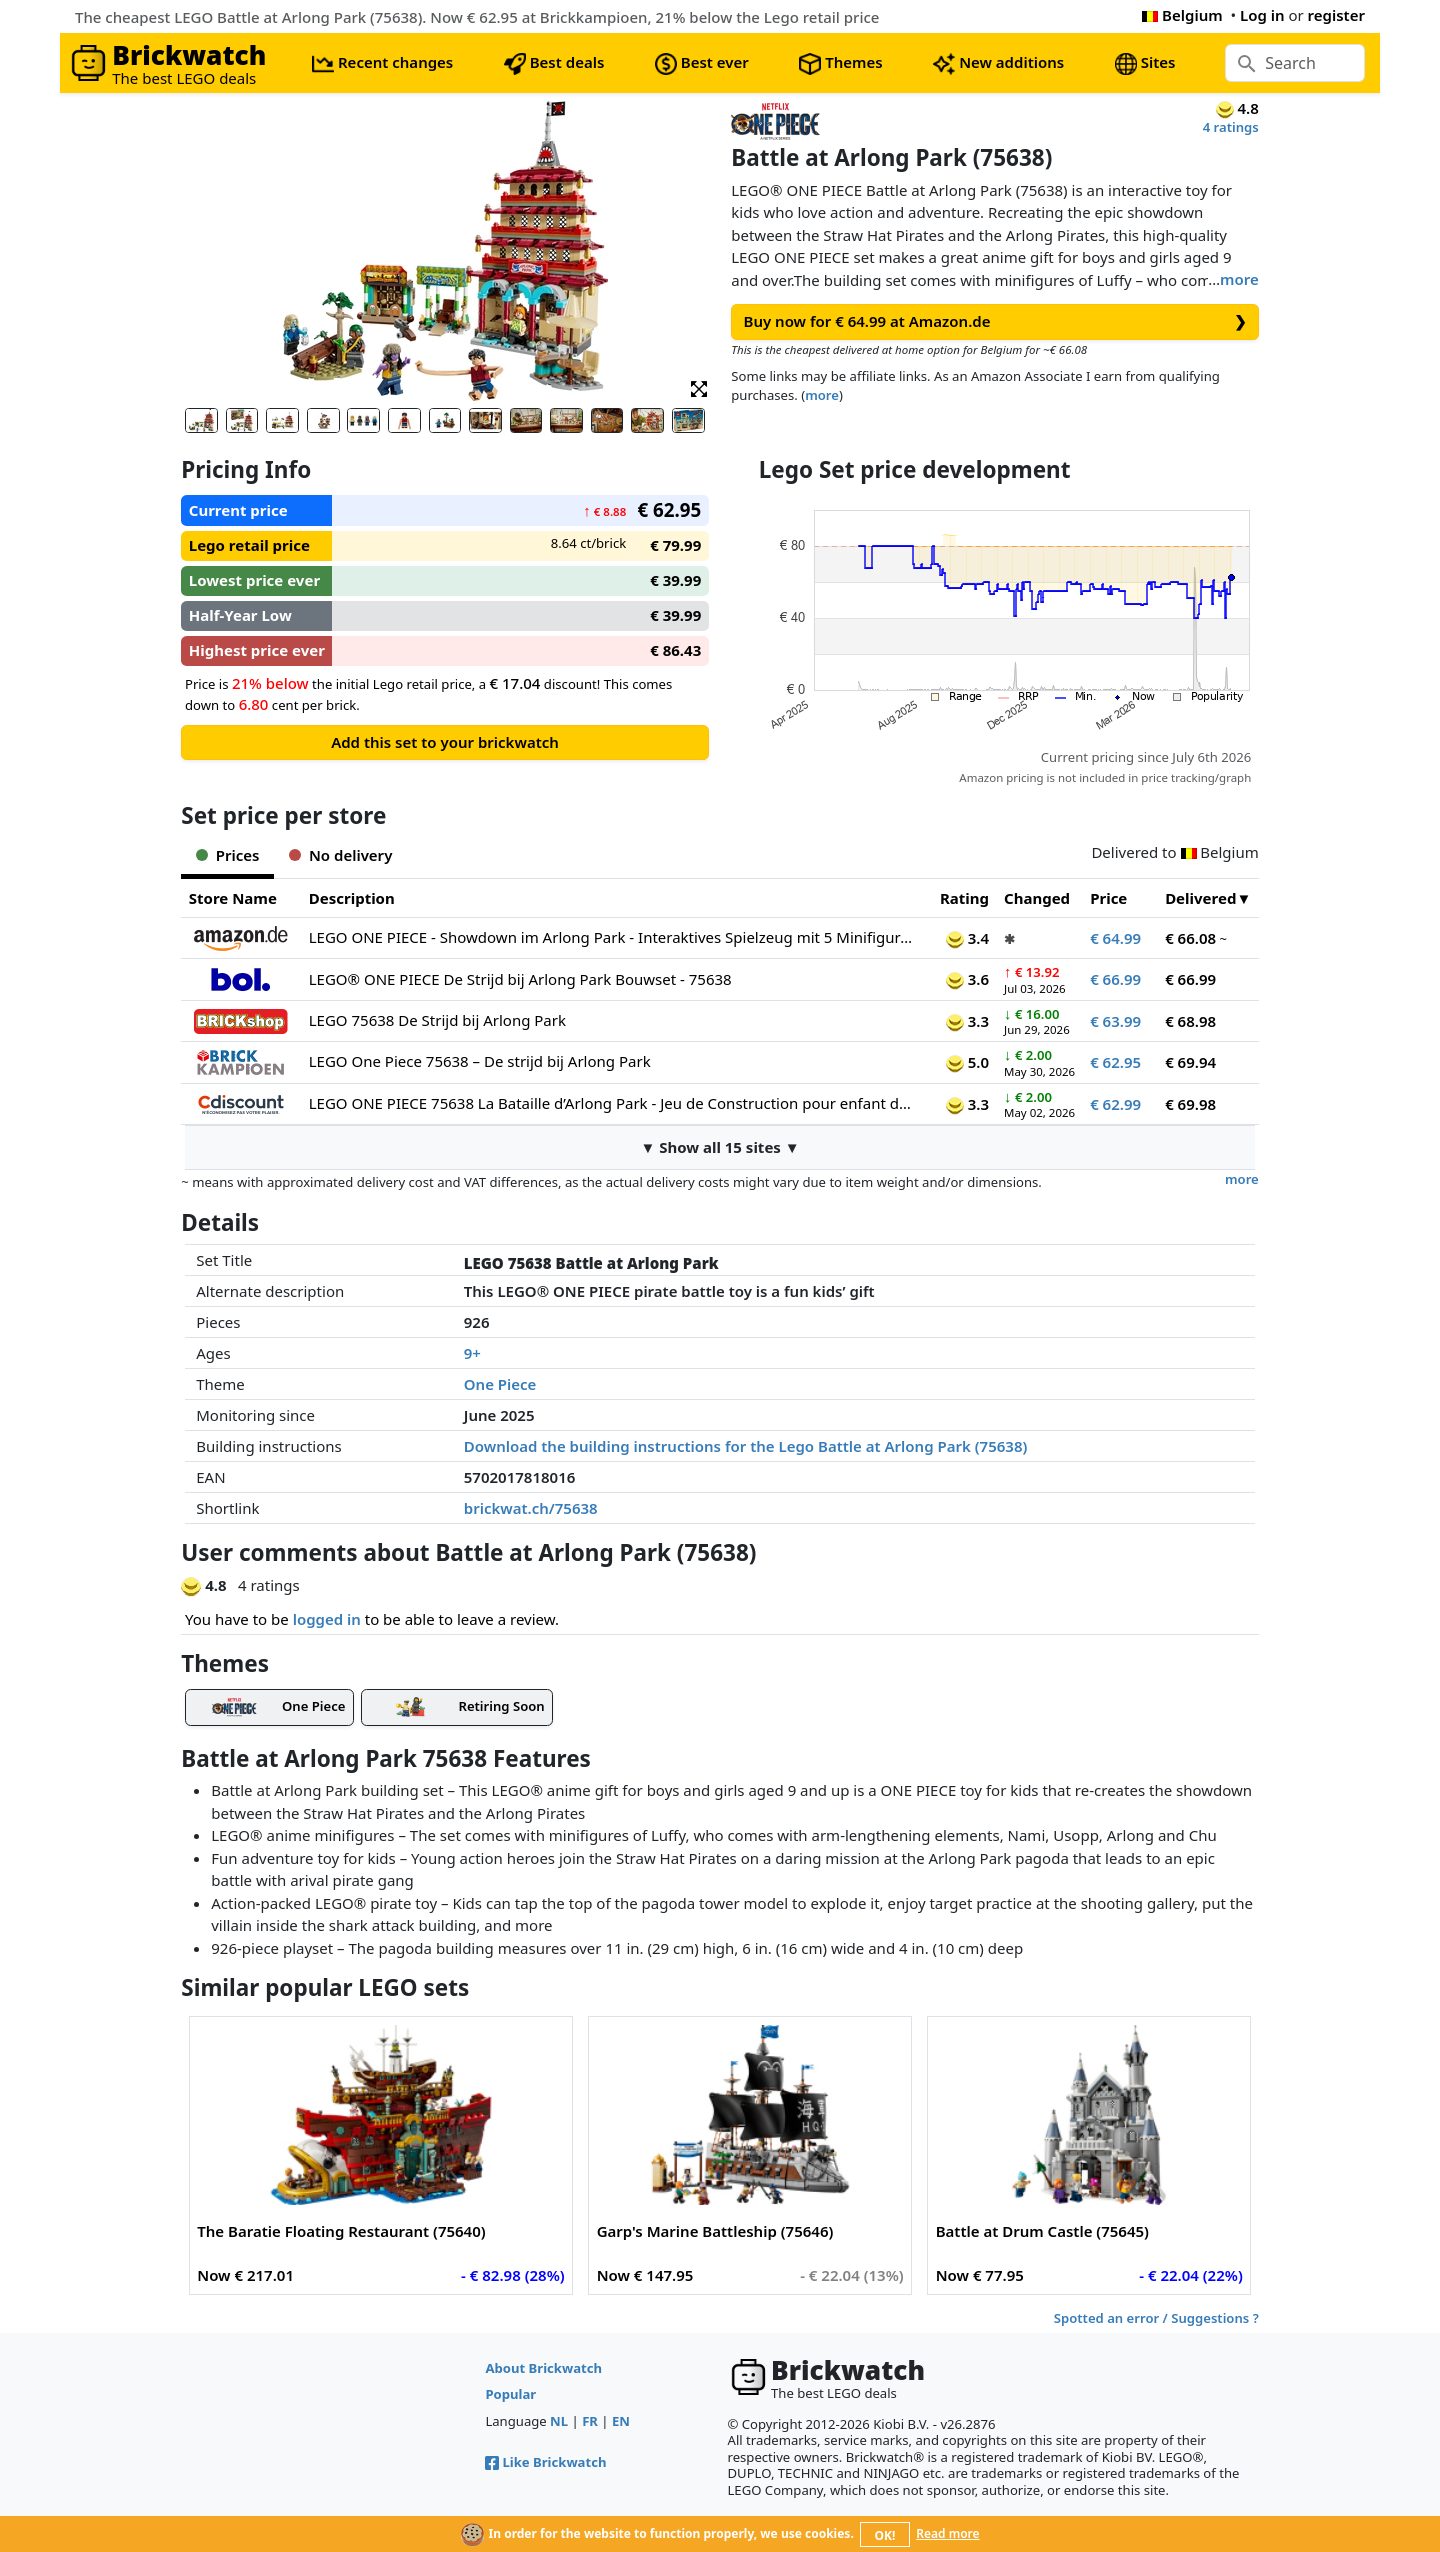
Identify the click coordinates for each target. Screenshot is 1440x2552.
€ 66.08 (1190, 938)
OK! (885, 2535)
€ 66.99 (1115, 979)
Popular (510, 2394)
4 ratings (1231, 127)
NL (559, 2421)
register (1336, 15)
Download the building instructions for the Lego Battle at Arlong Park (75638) (746, 1446)
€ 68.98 (1190, 1021)
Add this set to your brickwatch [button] (445, 742)
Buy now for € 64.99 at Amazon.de (995, 321)
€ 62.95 (1115, 1062)
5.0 (967, 1062)
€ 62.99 (1115, 1104)
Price (1108, 898)
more (1239, 279)
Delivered (1200, 898)
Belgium (1182, 15)
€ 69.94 (1190, 1062)
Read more (947, 2533)
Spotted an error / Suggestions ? (1156, 2318)
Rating (964, 898)
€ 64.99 (1115, 938)
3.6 (967, 979)
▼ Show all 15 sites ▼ (719, 1147)
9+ (472, 1353)
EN (621, 2421)
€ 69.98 (1190, 1104)
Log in (1262, 15)
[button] (699, 387)
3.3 (967, 1021)
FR (590, 2421)
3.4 (967, 938)
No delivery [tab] (340, 855)
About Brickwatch (543, 2368)
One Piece (500, 1384)
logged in (327, 1619)
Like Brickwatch (545, 2462)
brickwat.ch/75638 (531, 1508)
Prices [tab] (227, 855)
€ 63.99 (1115, 1021)
